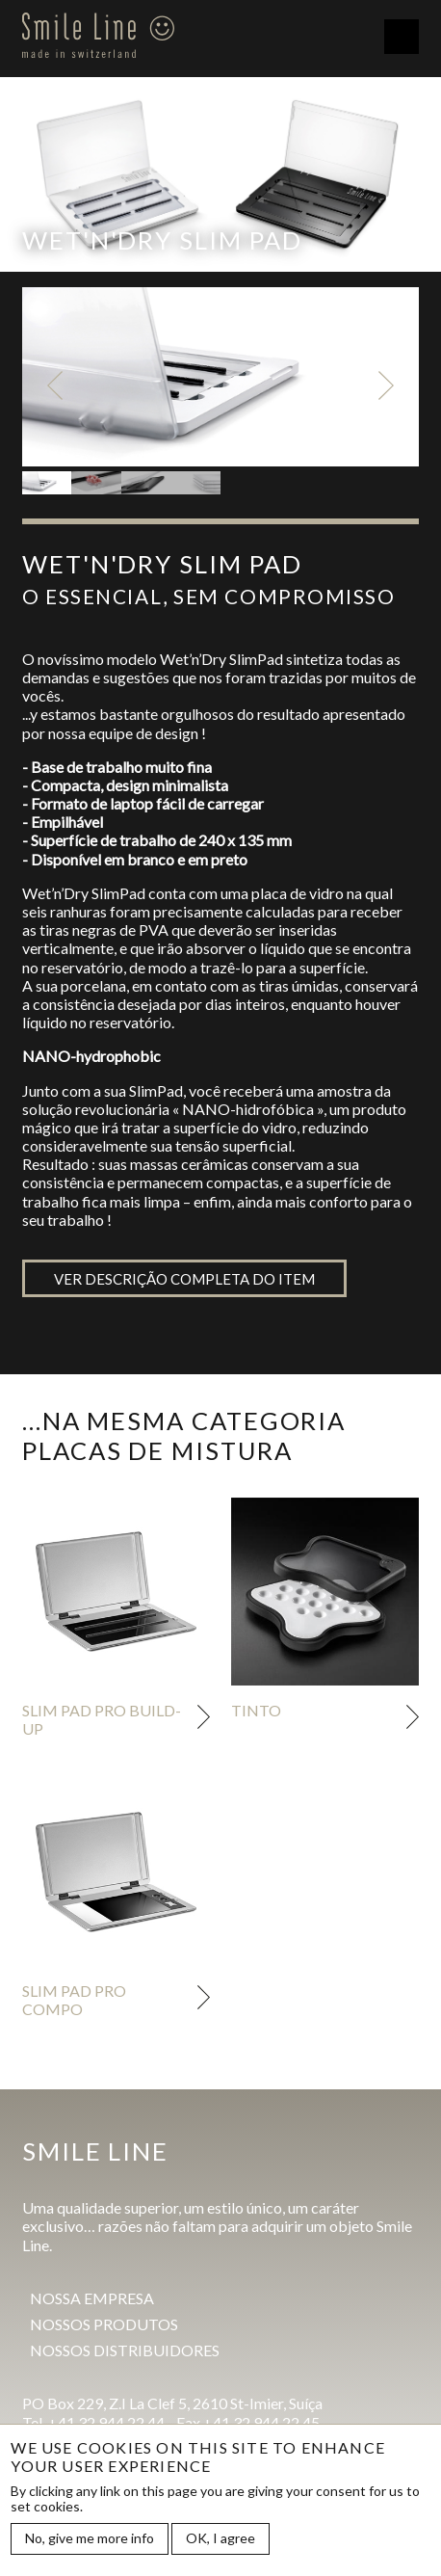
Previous (55, 385)
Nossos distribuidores (125, 2350)
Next (386, 385)
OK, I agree (220, 2539)
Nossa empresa (92, 2298)
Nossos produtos (104, 2324)
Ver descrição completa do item (184, 1279)
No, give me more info (89, 2539)
